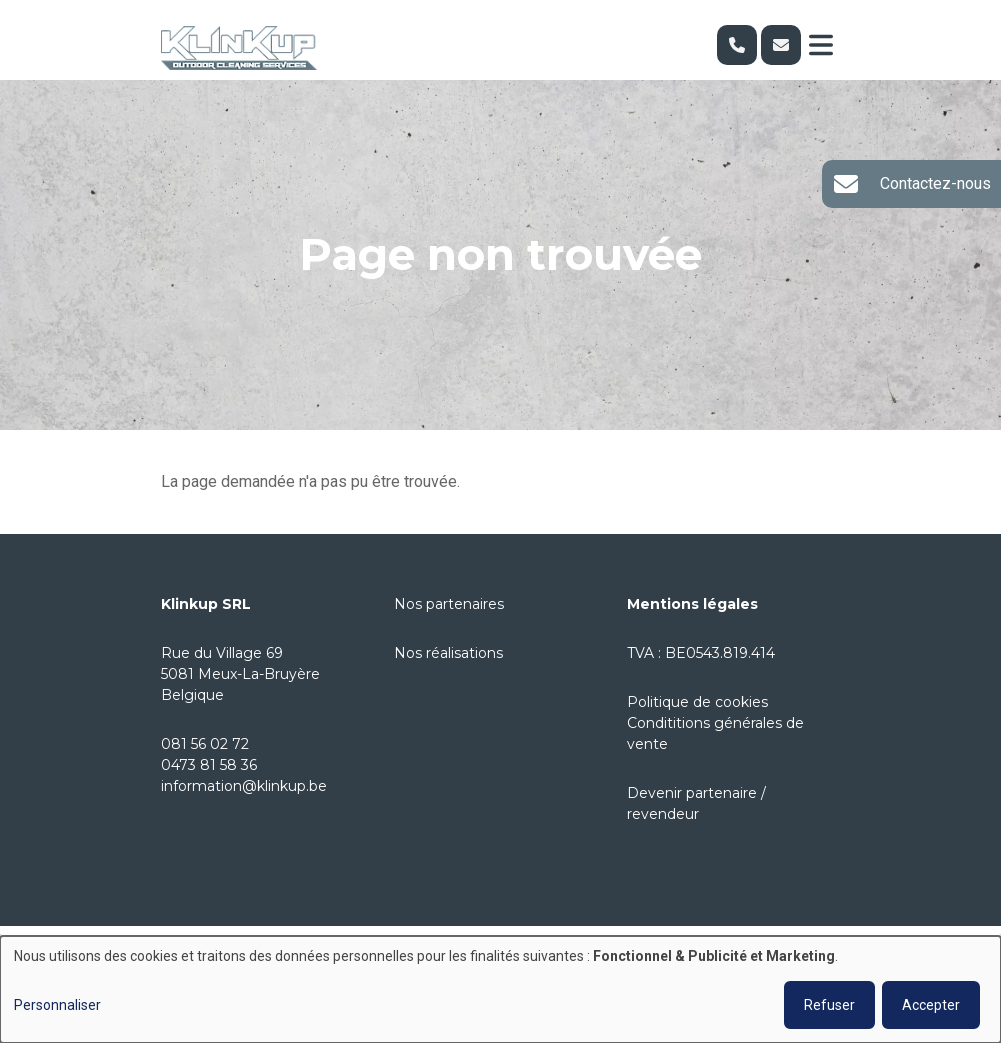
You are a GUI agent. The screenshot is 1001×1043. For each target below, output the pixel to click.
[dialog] (500, 989)
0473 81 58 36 (209, 765)
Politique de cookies (697, 702)
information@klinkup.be (244, 786)
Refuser (829, 1005)
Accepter (931, 1005)
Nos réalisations (448, 653)
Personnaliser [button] (57, 1005)
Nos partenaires (449, 604)
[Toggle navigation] (821, 45)
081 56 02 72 (205, 744)
